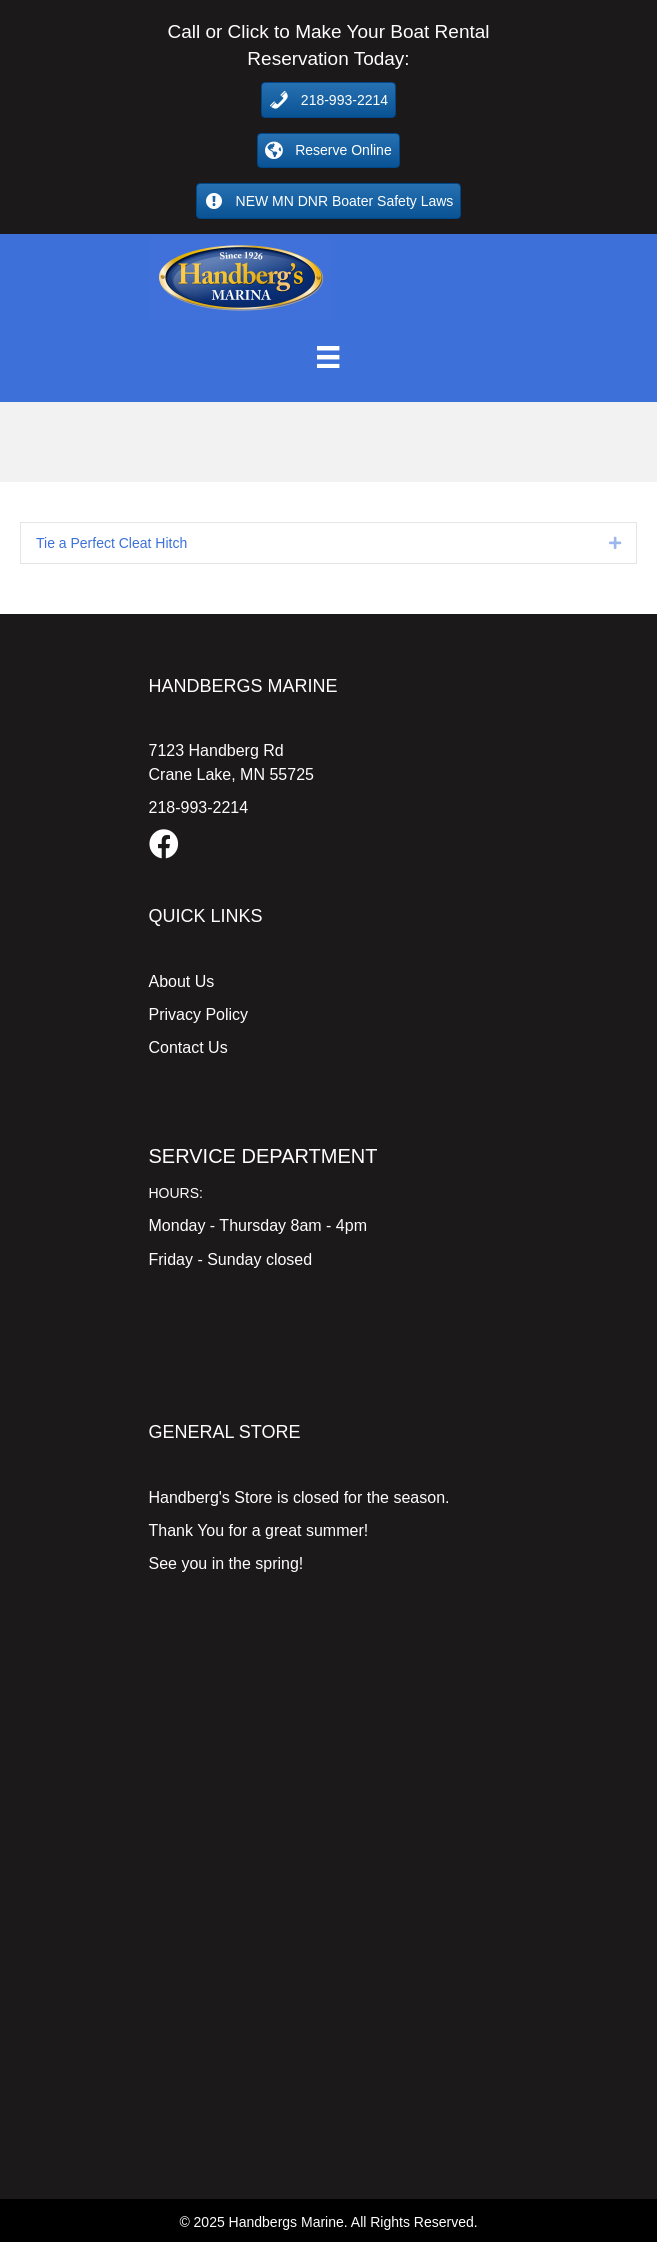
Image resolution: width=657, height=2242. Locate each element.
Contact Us (188, 1047)
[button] (615, 543)
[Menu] (328, 357)
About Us (182, 981)
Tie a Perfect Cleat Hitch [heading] (111, 543)
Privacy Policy (199, 1014)
